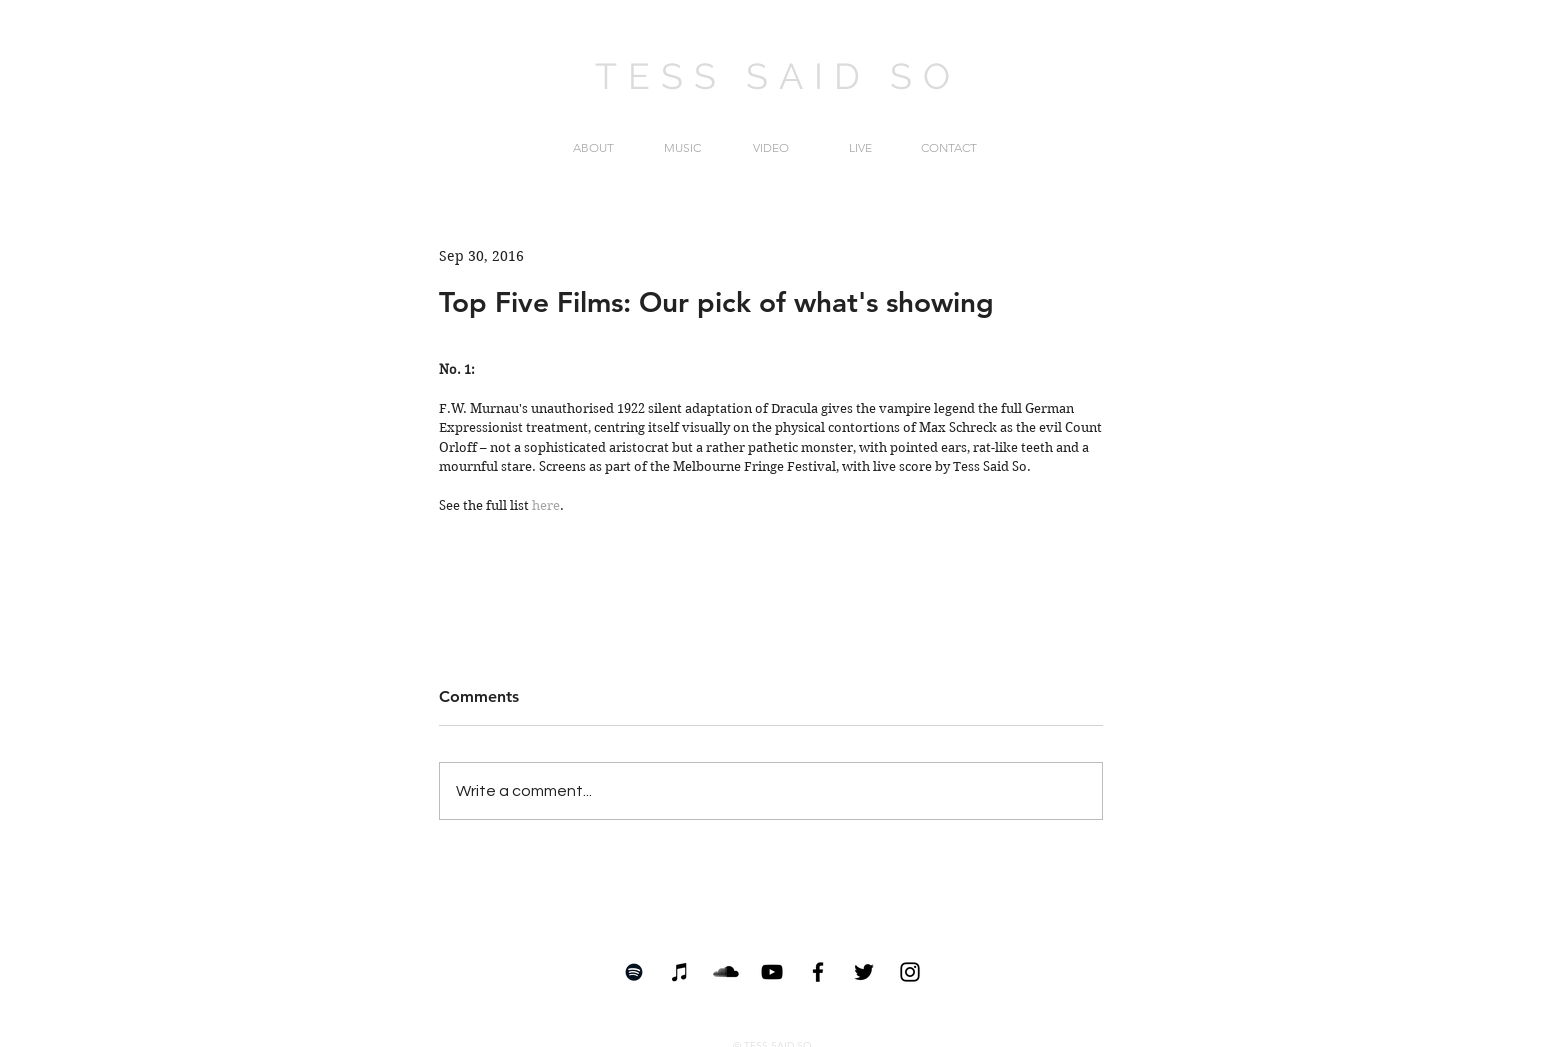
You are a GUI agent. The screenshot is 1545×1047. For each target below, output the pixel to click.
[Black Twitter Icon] (864, 972)
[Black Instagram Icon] (910, 972)
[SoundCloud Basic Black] (726, 972)
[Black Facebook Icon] (818, 972)
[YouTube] (772, 972)
